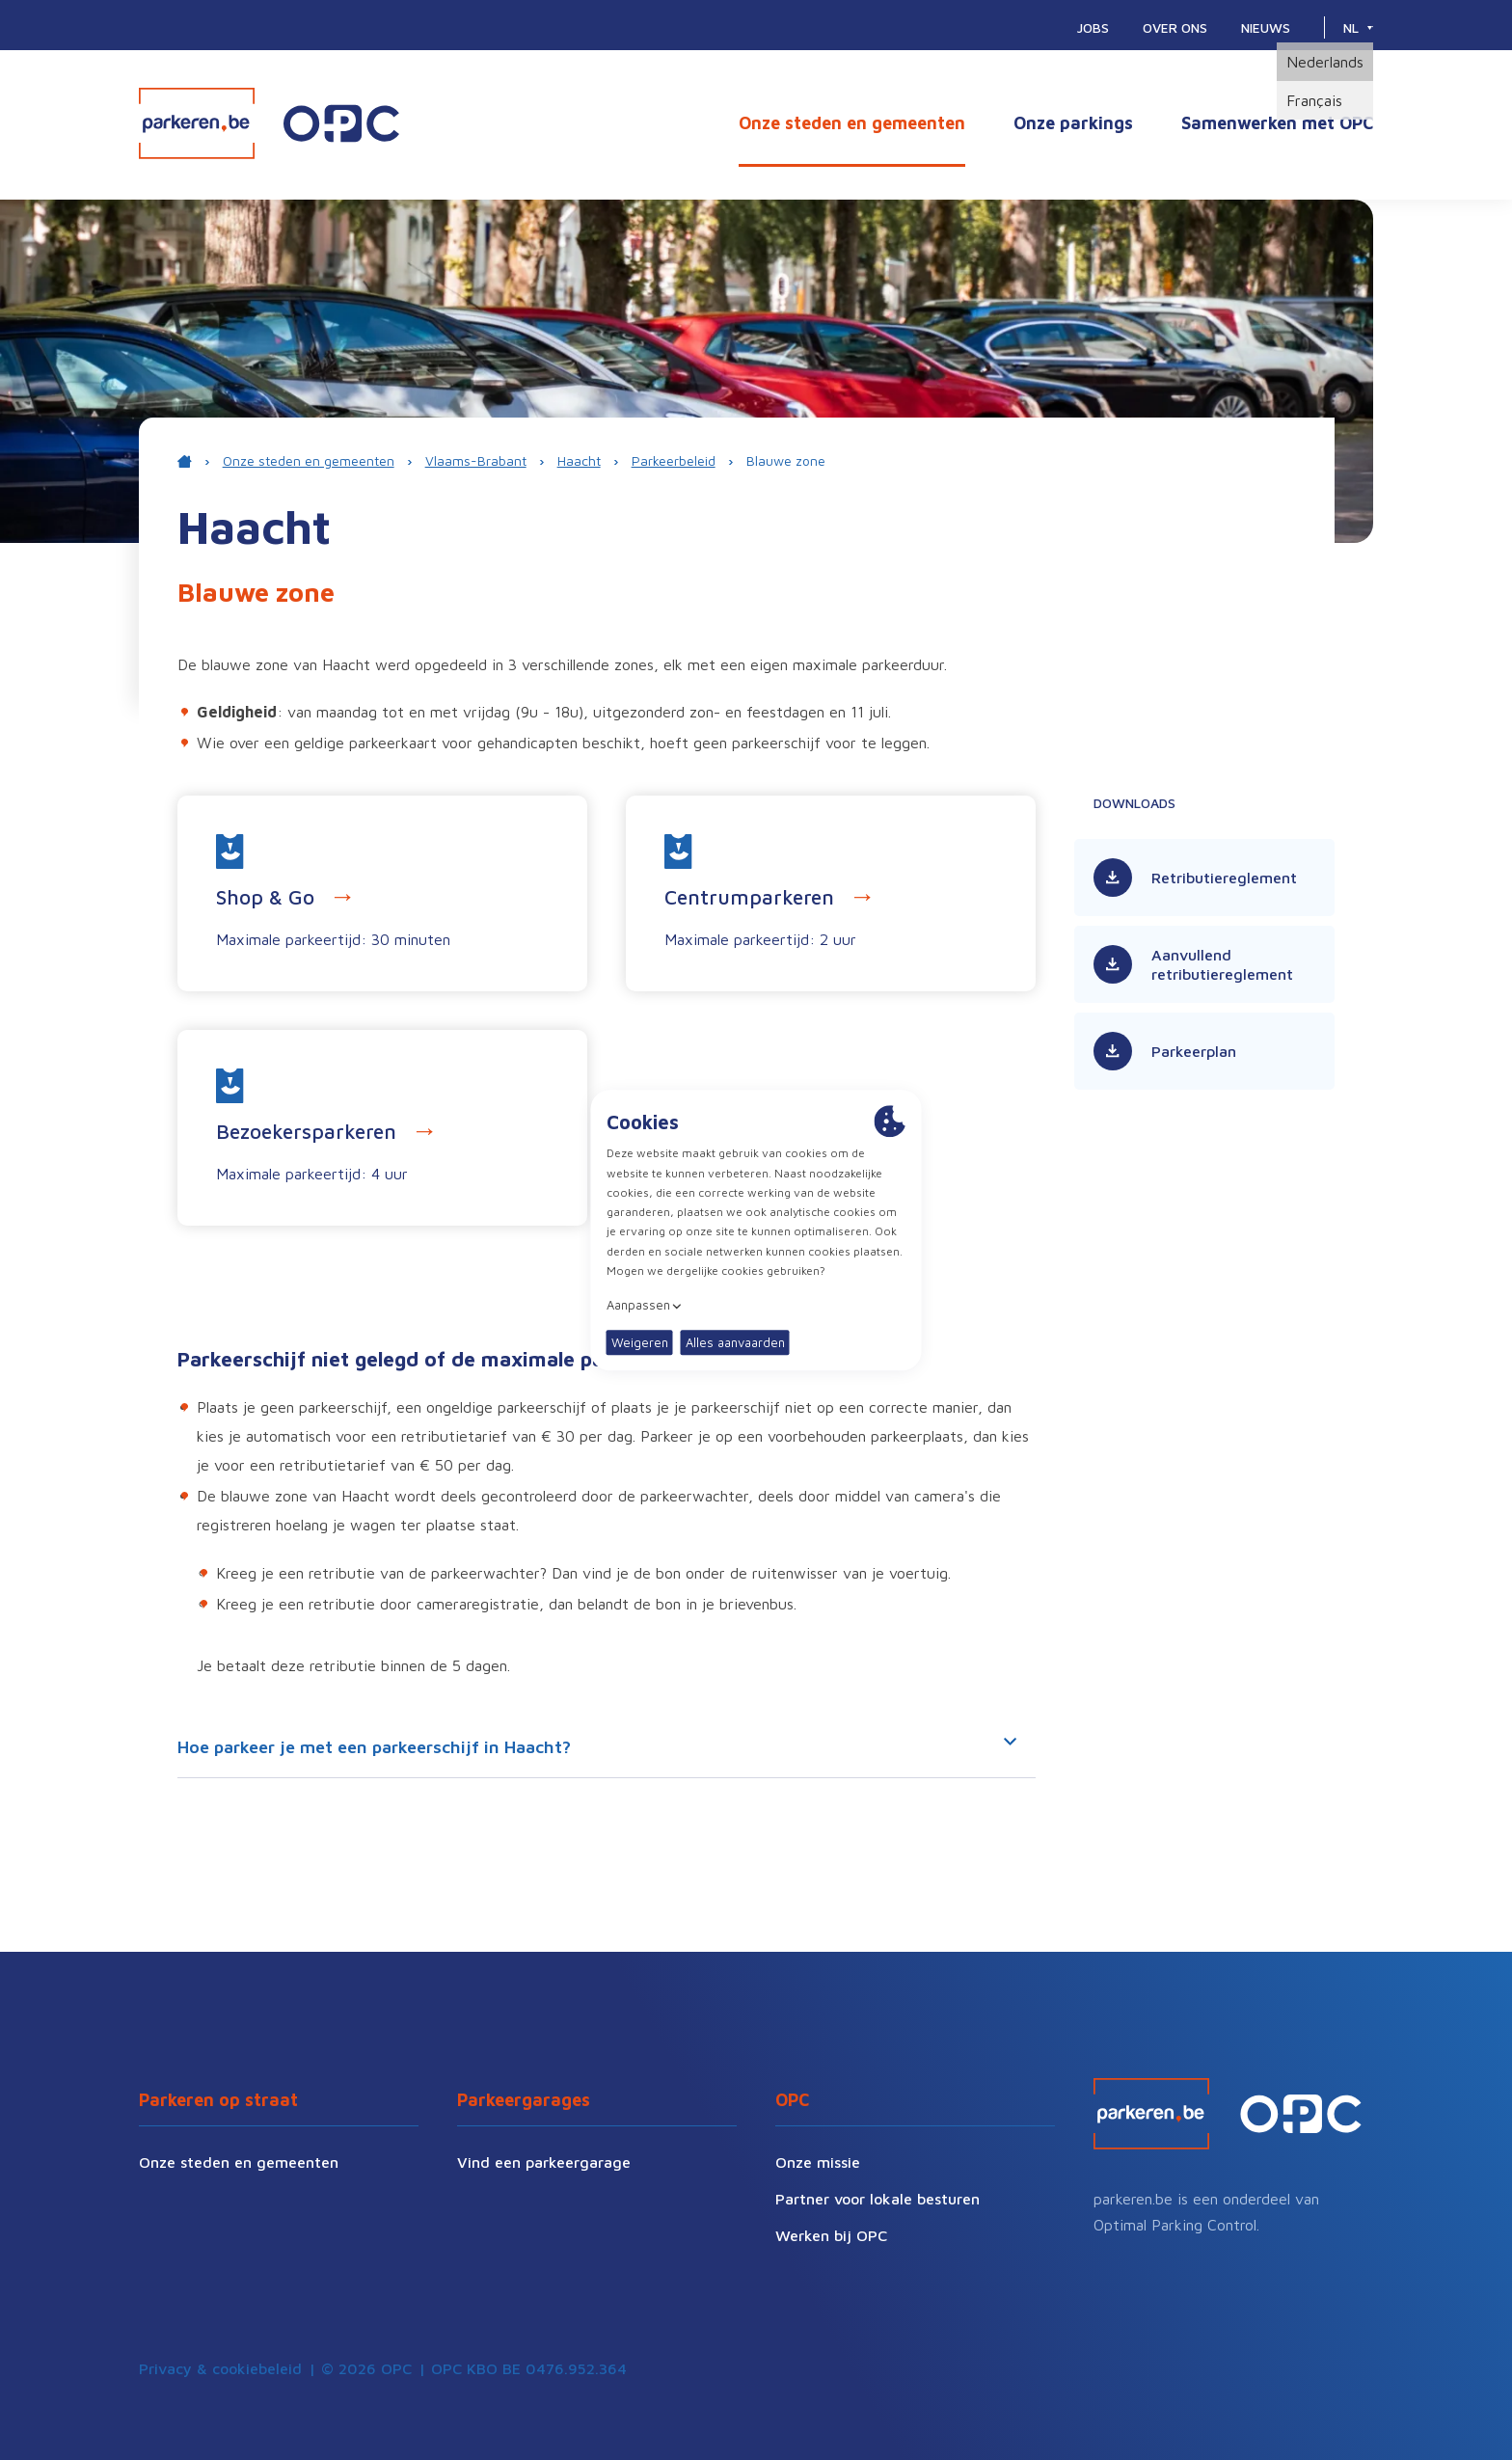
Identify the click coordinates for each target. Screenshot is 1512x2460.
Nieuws (1265, 27)
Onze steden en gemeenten (852, 123)
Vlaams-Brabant (475, 460)
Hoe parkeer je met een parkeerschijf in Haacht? (596, 1747)
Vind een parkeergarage (544, 2162)
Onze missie (817, 2162)
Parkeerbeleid (674, 460)
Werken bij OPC (831, 2235)
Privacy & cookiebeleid (220, 2368)
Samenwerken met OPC (1277, 123)
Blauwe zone (785, 460)
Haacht (579, 460)
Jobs (1093, 27)
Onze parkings (1073, 123)
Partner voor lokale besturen (877, 2198)
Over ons (1175, 27)
